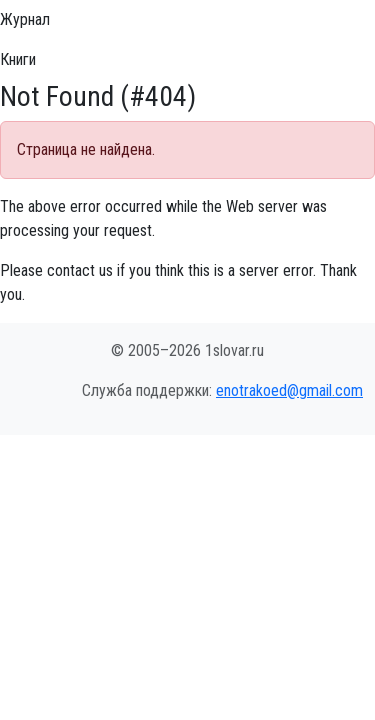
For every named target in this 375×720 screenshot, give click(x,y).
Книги (18, 59)
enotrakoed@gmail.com (289, 390)
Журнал (25, 19)
